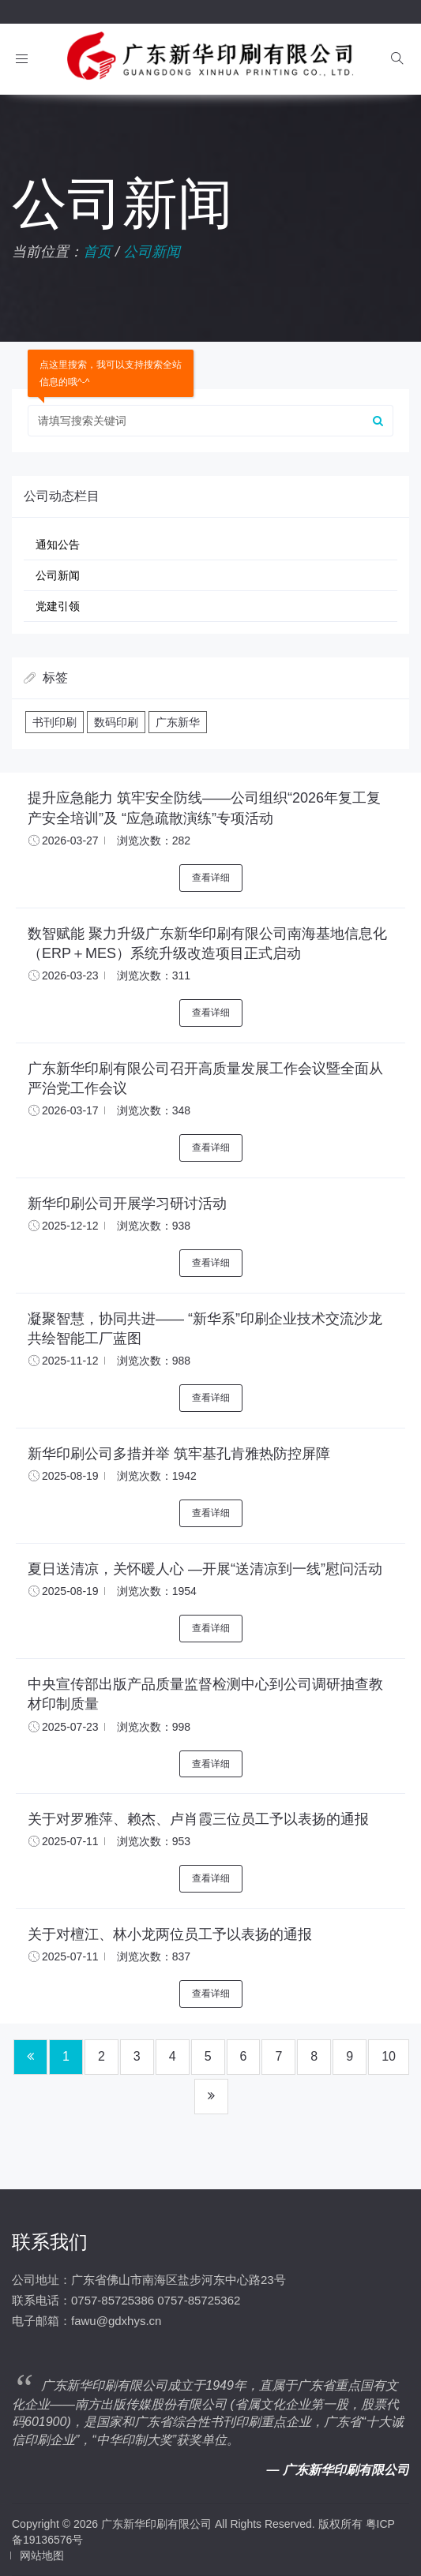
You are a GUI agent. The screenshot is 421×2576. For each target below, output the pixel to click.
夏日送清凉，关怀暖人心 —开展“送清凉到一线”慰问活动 (205, 1569)
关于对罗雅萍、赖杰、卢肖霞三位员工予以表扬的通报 (198, 1819)
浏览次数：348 (153, 1110)
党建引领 (58, 606)
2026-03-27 (70, 840)
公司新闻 (151, 252)
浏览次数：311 (153, 975)
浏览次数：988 (153, 1360)
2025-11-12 (70, 1360)
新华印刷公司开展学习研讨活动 (127, 1203)
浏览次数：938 (153, 1225)
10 (389, 2056)
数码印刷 (116, 722)
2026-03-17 (70, 1110)
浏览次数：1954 (157, 1591)
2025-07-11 (70, 1841)
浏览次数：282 (153, 840)
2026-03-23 (70, 975)
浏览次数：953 (153, 1841)
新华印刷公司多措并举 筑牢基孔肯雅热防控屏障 (179, 1454)
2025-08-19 (70, 1476)
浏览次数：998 (153, 1726)
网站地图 (42, 2555)
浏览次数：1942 (157, 1476)
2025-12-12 (70, 1225)
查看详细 (211, 877)
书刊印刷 (54, 722)
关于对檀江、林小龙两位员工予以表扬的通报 (170, 1934)
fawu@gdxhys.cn (116, 2320)
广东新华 (178, 722)
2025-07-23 (70, 1726)
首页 (97, 252)
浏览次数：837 (153, 1956)
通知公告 (58, 544)
